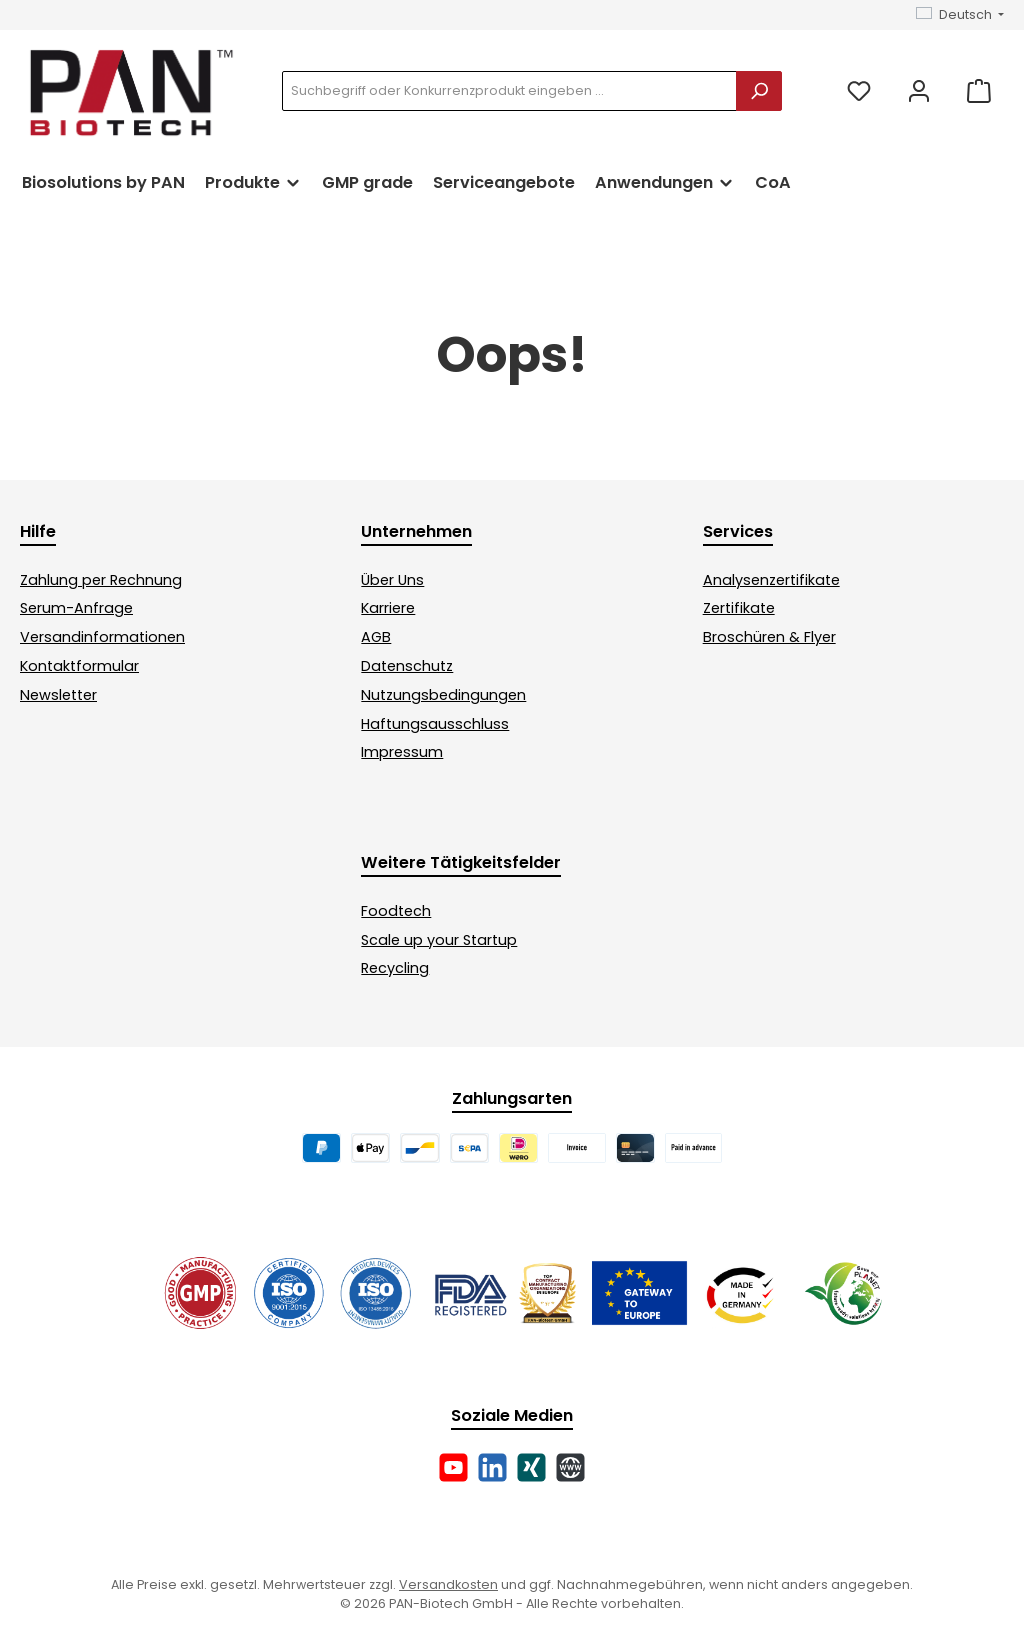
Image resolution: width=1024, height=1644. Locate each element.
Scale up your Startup (439, 940)
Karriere (388, 608)
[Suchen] (759, 91)
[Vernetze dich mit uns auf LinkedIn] (492, 1467)
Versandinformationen (102, 637)
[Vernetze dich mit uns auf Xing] (531, 1467)
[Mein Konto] (919, 91)
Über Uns (392, 580)
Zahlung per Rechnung (101, 580)
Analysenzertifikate (771, 580)
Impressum (402, 752)
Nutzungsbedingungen (443, 695)
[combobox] (509, 91)
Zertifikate (739, 608)
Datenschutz (407, 666)
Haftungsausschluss (435, 724)
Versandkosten (448, 1584)
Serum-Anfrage (76, 608)
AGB (376, 637)
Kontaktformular (79, 666)
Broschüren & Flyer (769, 637)
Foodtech (396, 911)
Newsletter (58, 695)
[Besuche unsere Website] (570, 1467)
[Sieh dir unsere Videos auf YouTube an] (453, 1467)
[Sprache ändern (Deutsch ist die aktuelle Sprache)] (960, 15)
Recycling (395, 968)
